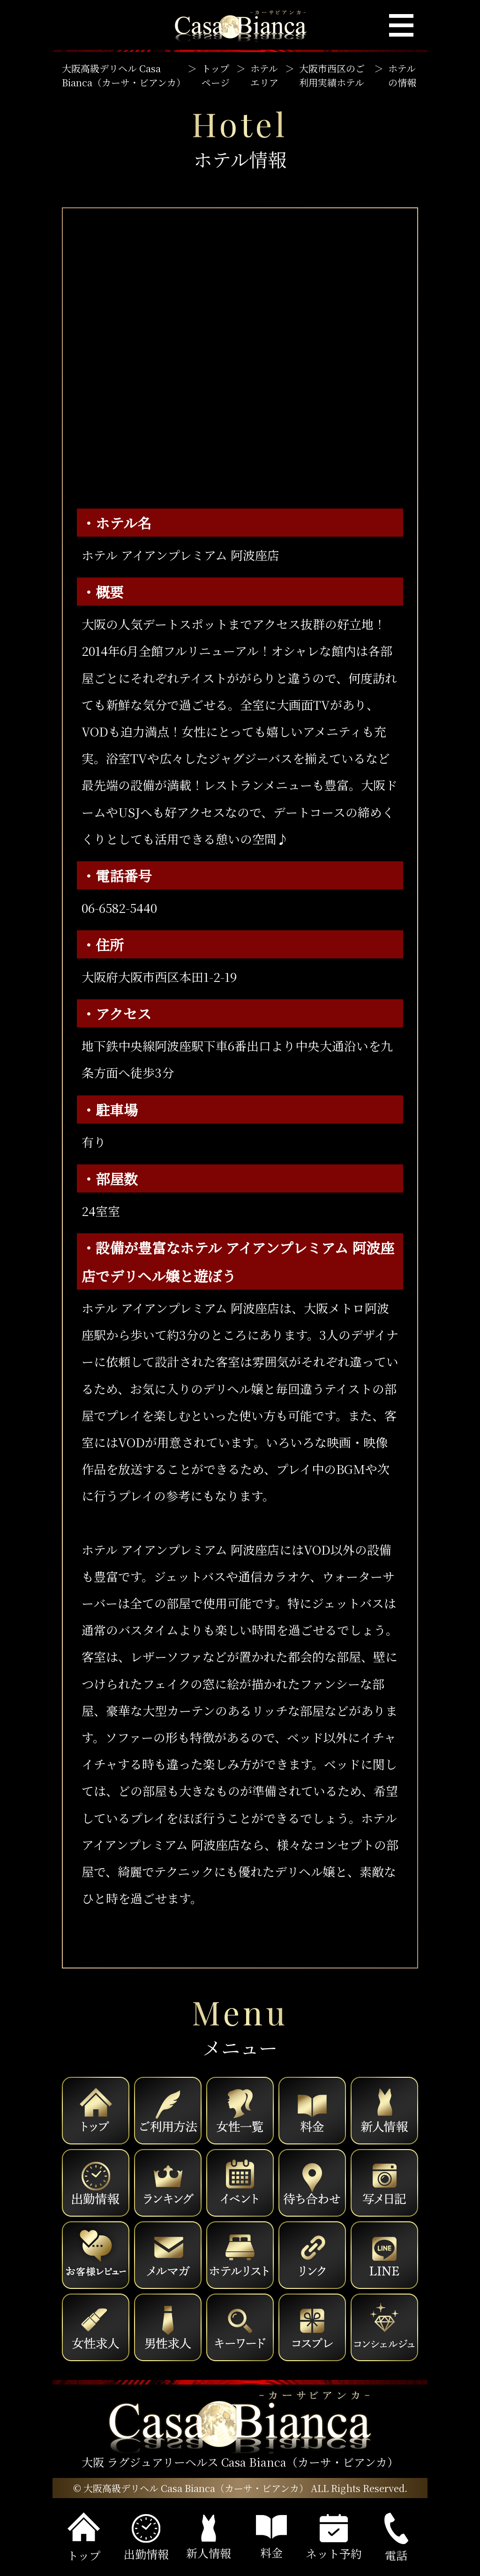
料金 (271, 2538)
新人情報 (208, 2538)
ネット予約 (334, 2537)
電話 (396, 2538)
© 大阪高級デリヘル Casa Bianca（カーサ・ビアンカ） (190, 2488)
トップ (83, 2537)
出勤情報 (146, 2538)
